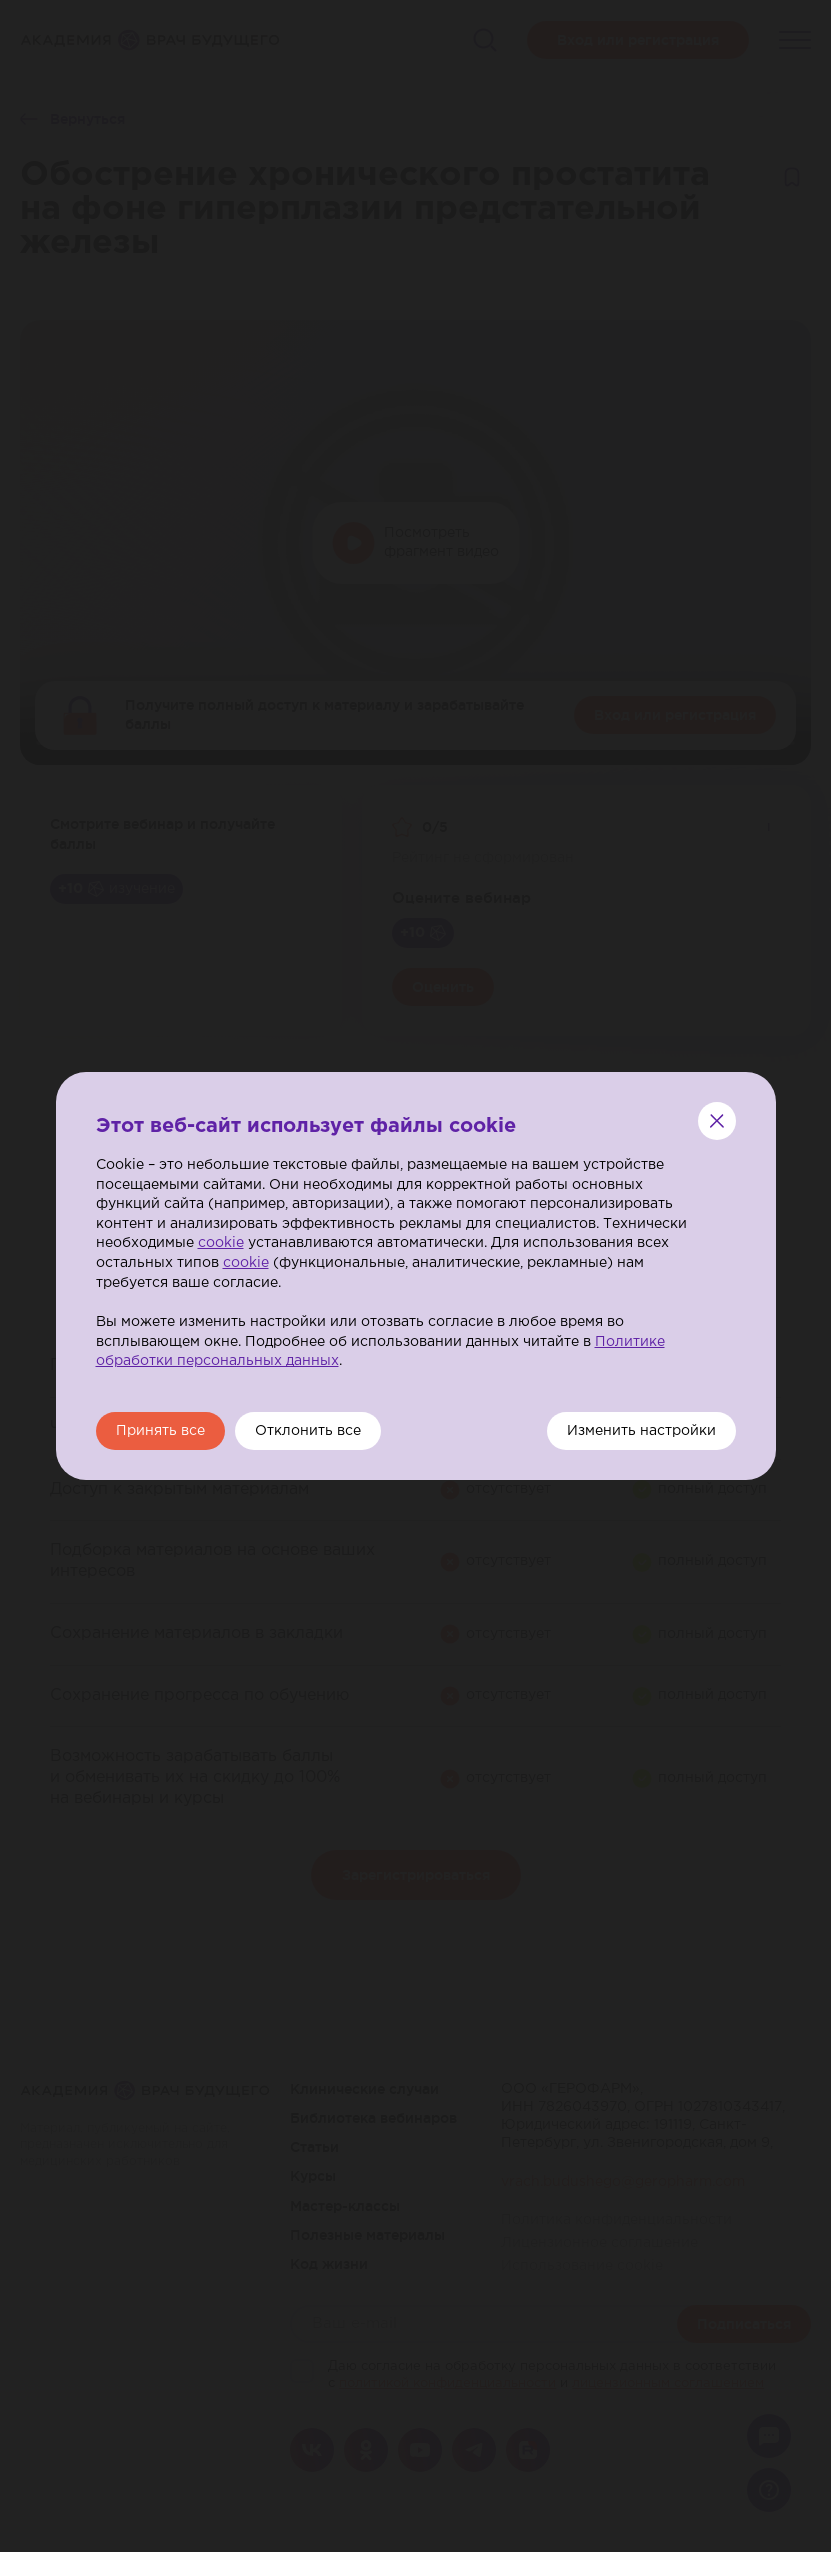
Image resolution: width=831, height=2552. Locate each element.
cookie (221, 1243)
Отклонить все (308, 1431)
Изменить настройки (641, 1431)
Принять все (160, 1431)
